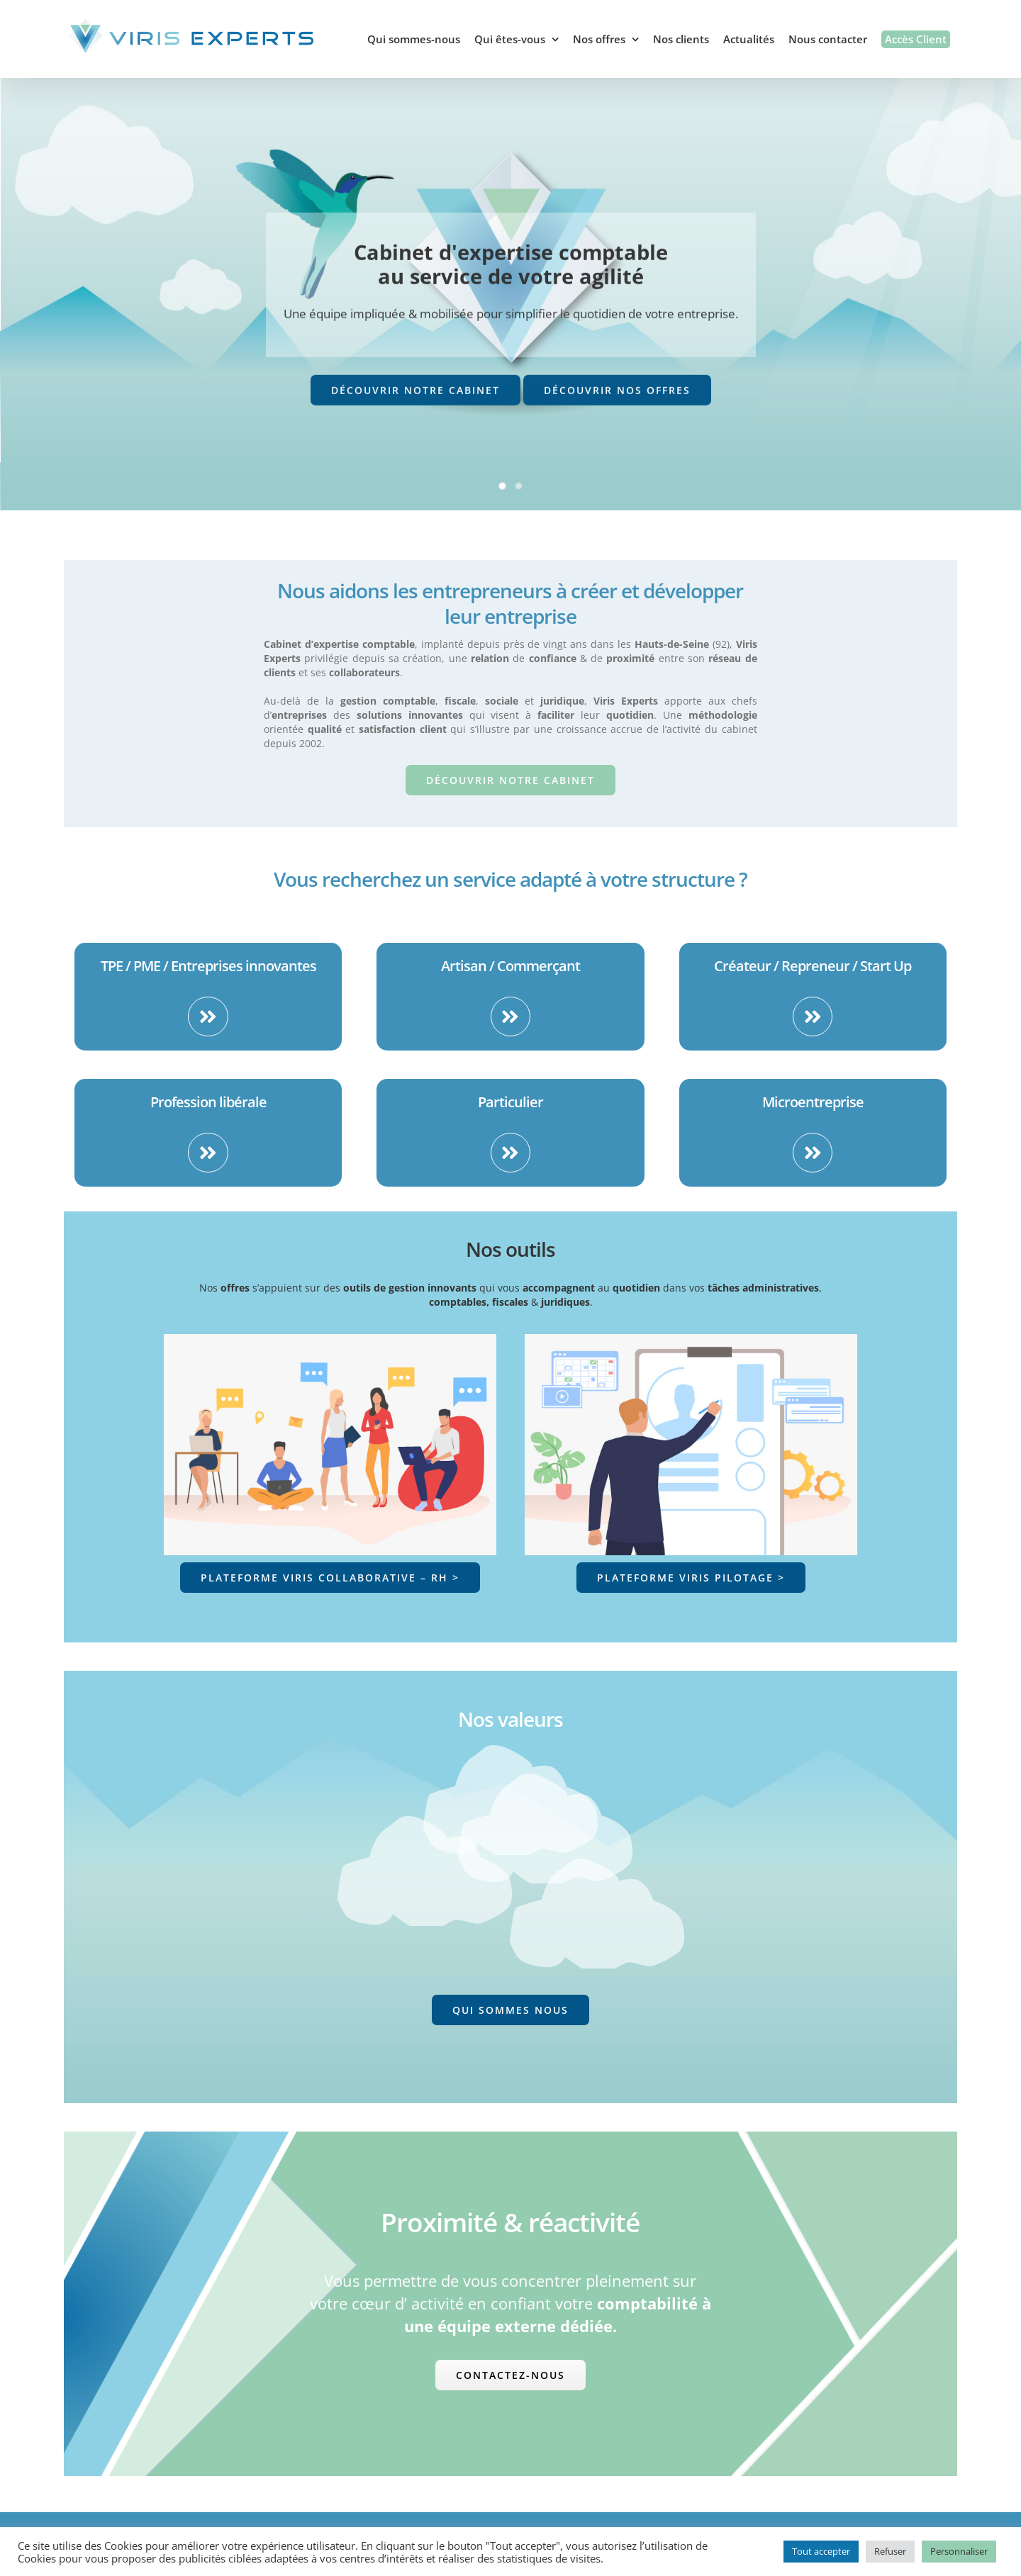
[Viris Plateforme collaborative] (330, 1341)
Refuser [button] (890, 2551)
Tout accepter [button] (821, 2551)
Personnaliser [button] (959, 2551)
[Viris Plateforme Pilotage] (691, 1341)
